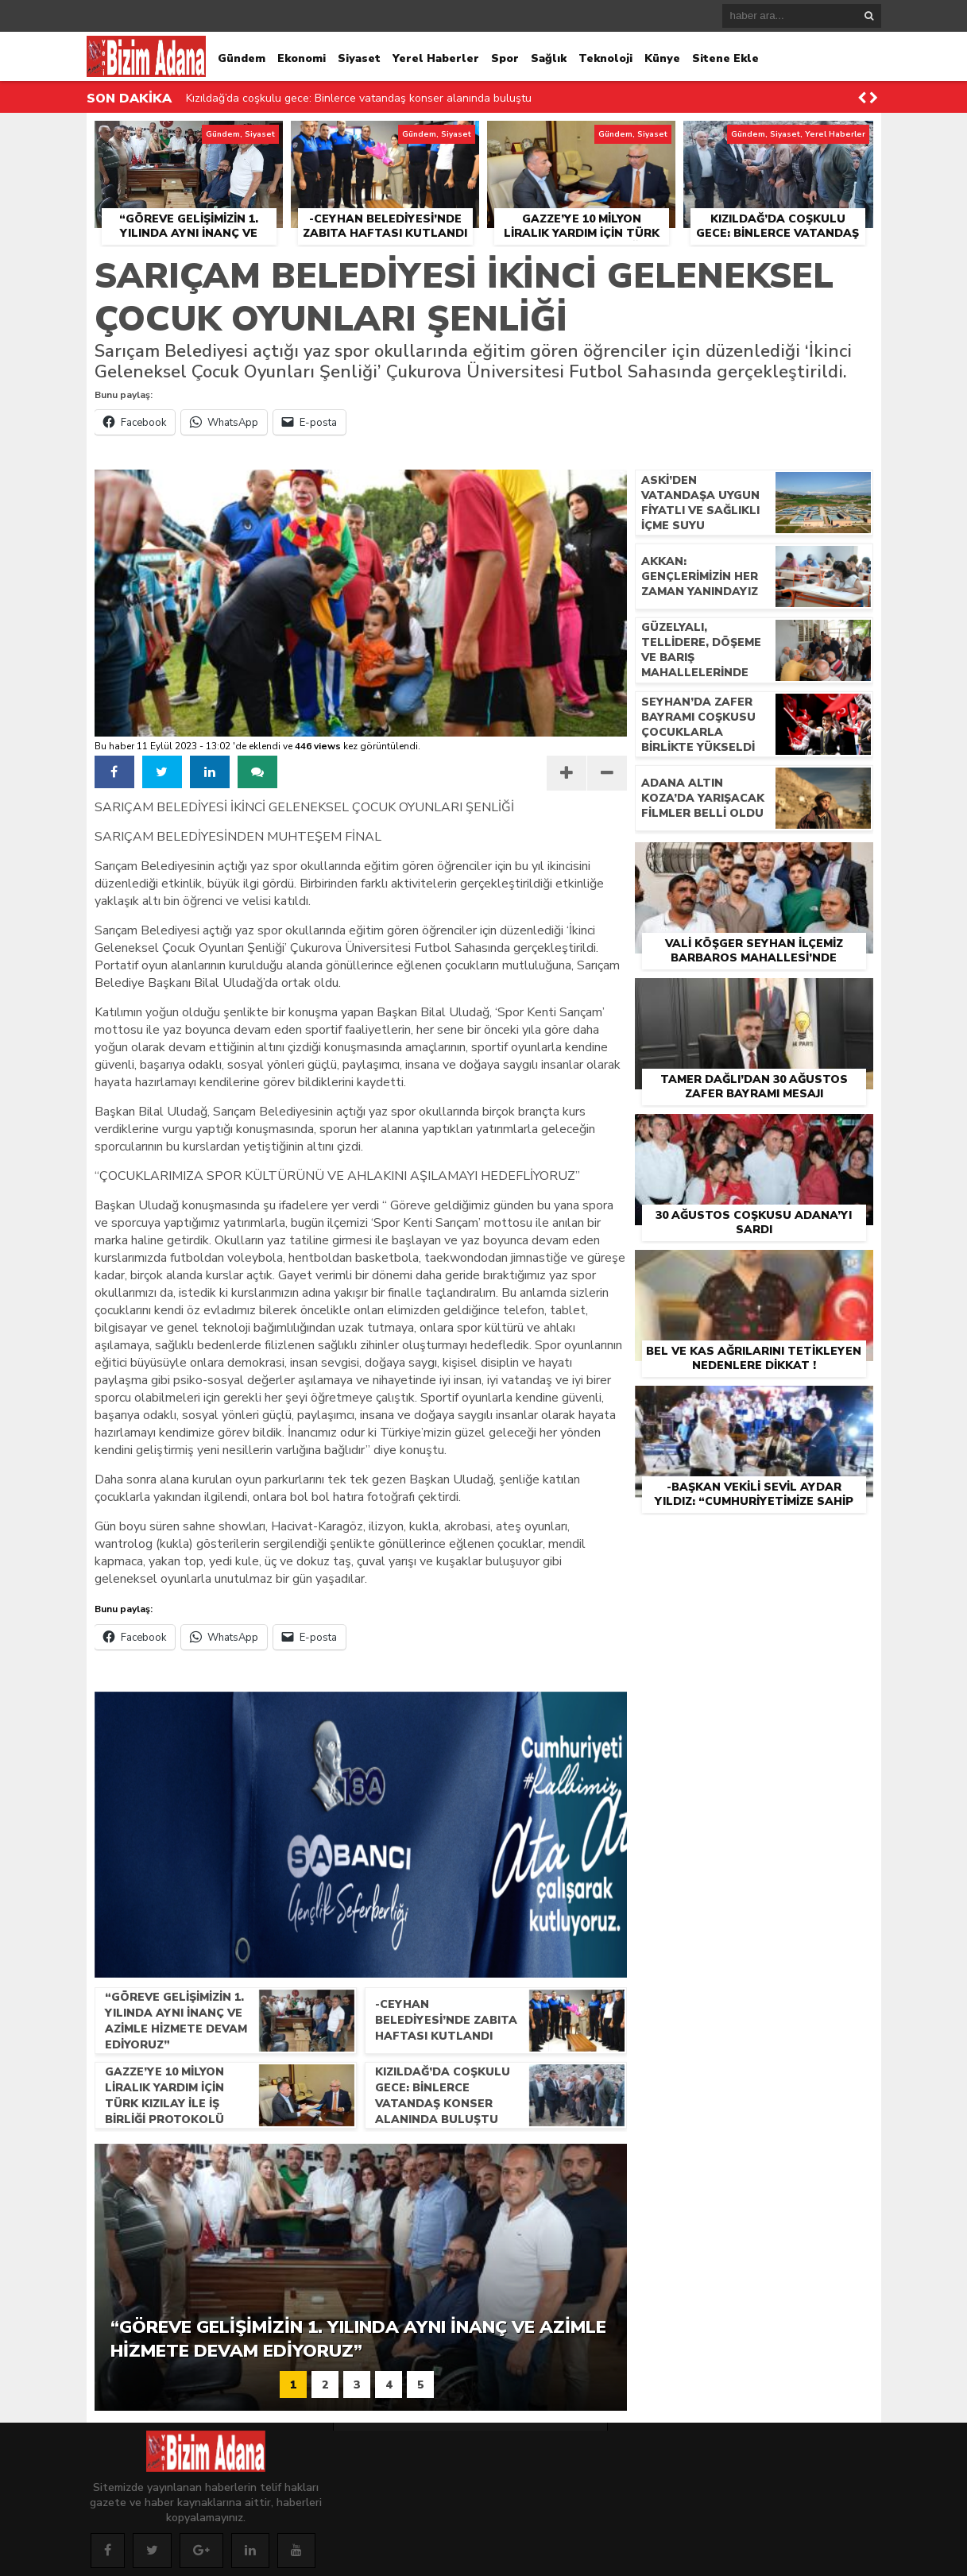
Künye (662, 58)
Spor (505, 58)
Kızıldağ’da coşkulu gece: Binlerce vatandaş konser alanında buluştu (359, 98)
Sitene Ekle (725, 58)
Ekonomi (301, 58)
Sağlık (549, 58)
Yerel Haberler (436, 58)
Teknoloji (605, 58)
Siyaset (359, 58)
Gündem (241, 58)
